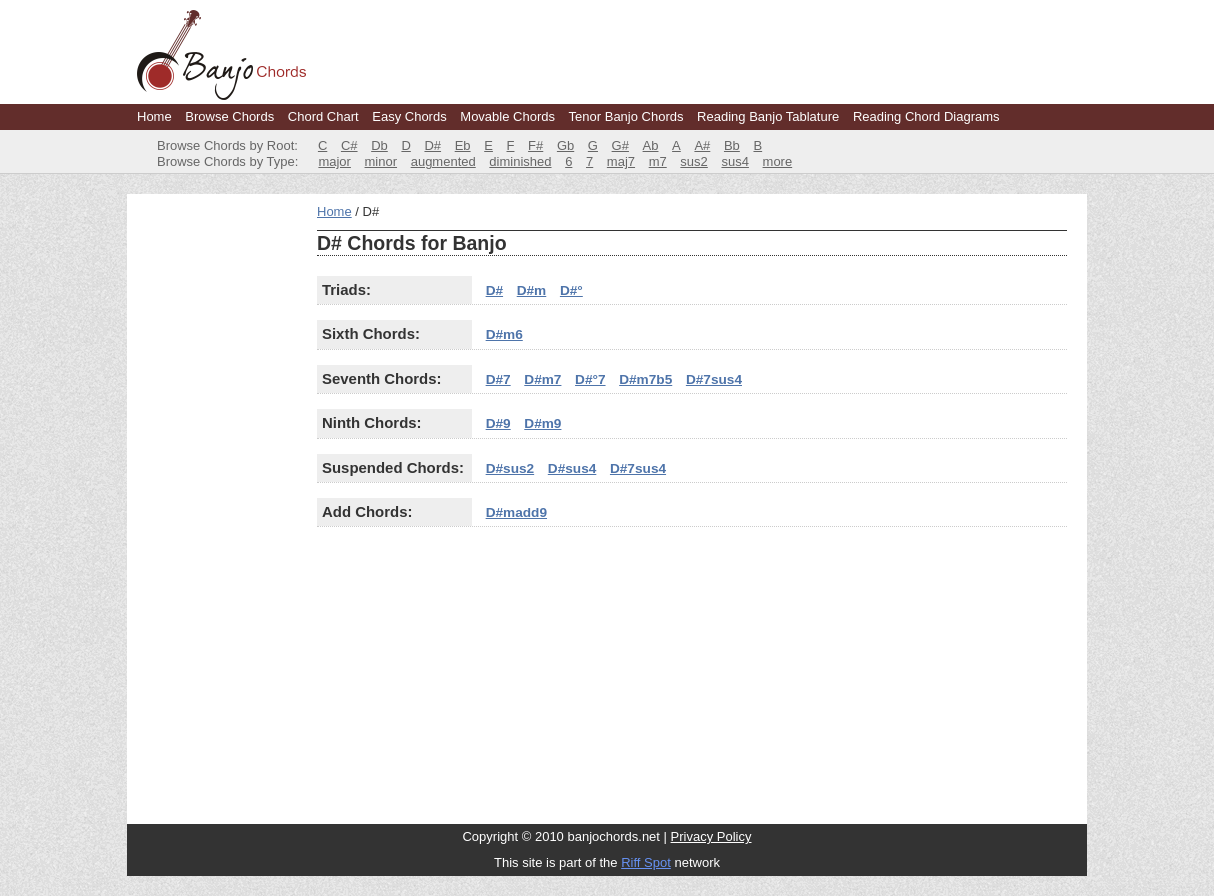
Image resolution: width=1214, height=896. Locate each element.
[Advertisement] (217, 504)
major (334, 161)
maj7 (621, 161)
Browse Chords (229, 116)
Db (379, 145)
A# (702, 145)
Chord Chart (323, 116)
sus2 (693, 161)
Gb (565, 145)
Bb (732, 145)
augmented (443, 161)
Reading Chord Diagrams (926, 116)
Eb (463, 145)
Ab (651, 145)
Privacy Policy (711, 836)
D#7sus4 (714, 379)
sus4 (734, 161)
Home (154, 116)
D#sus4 (572, 468)
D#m (532, 290)
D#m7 (542, 379)
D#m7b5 (645, 379)
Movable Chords (507, 116)
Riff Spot (646, 862)
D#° (571, 290)
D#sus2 (510, 468)
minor (381, 161)
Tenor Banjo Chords (626, 116)
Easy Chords (409, 116)
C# (349, 145)
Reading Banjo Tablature (768, 116)
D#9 (498, 423)
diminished (520, 161)
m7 (658, 161)
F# (535, 145)
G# (620, 145)
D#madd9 (516, 512)
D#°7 (590, 379)
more (778, 161)
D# (432, 145)
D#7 (498, 379)
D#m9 (542, 423)
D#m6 (504, 334)
